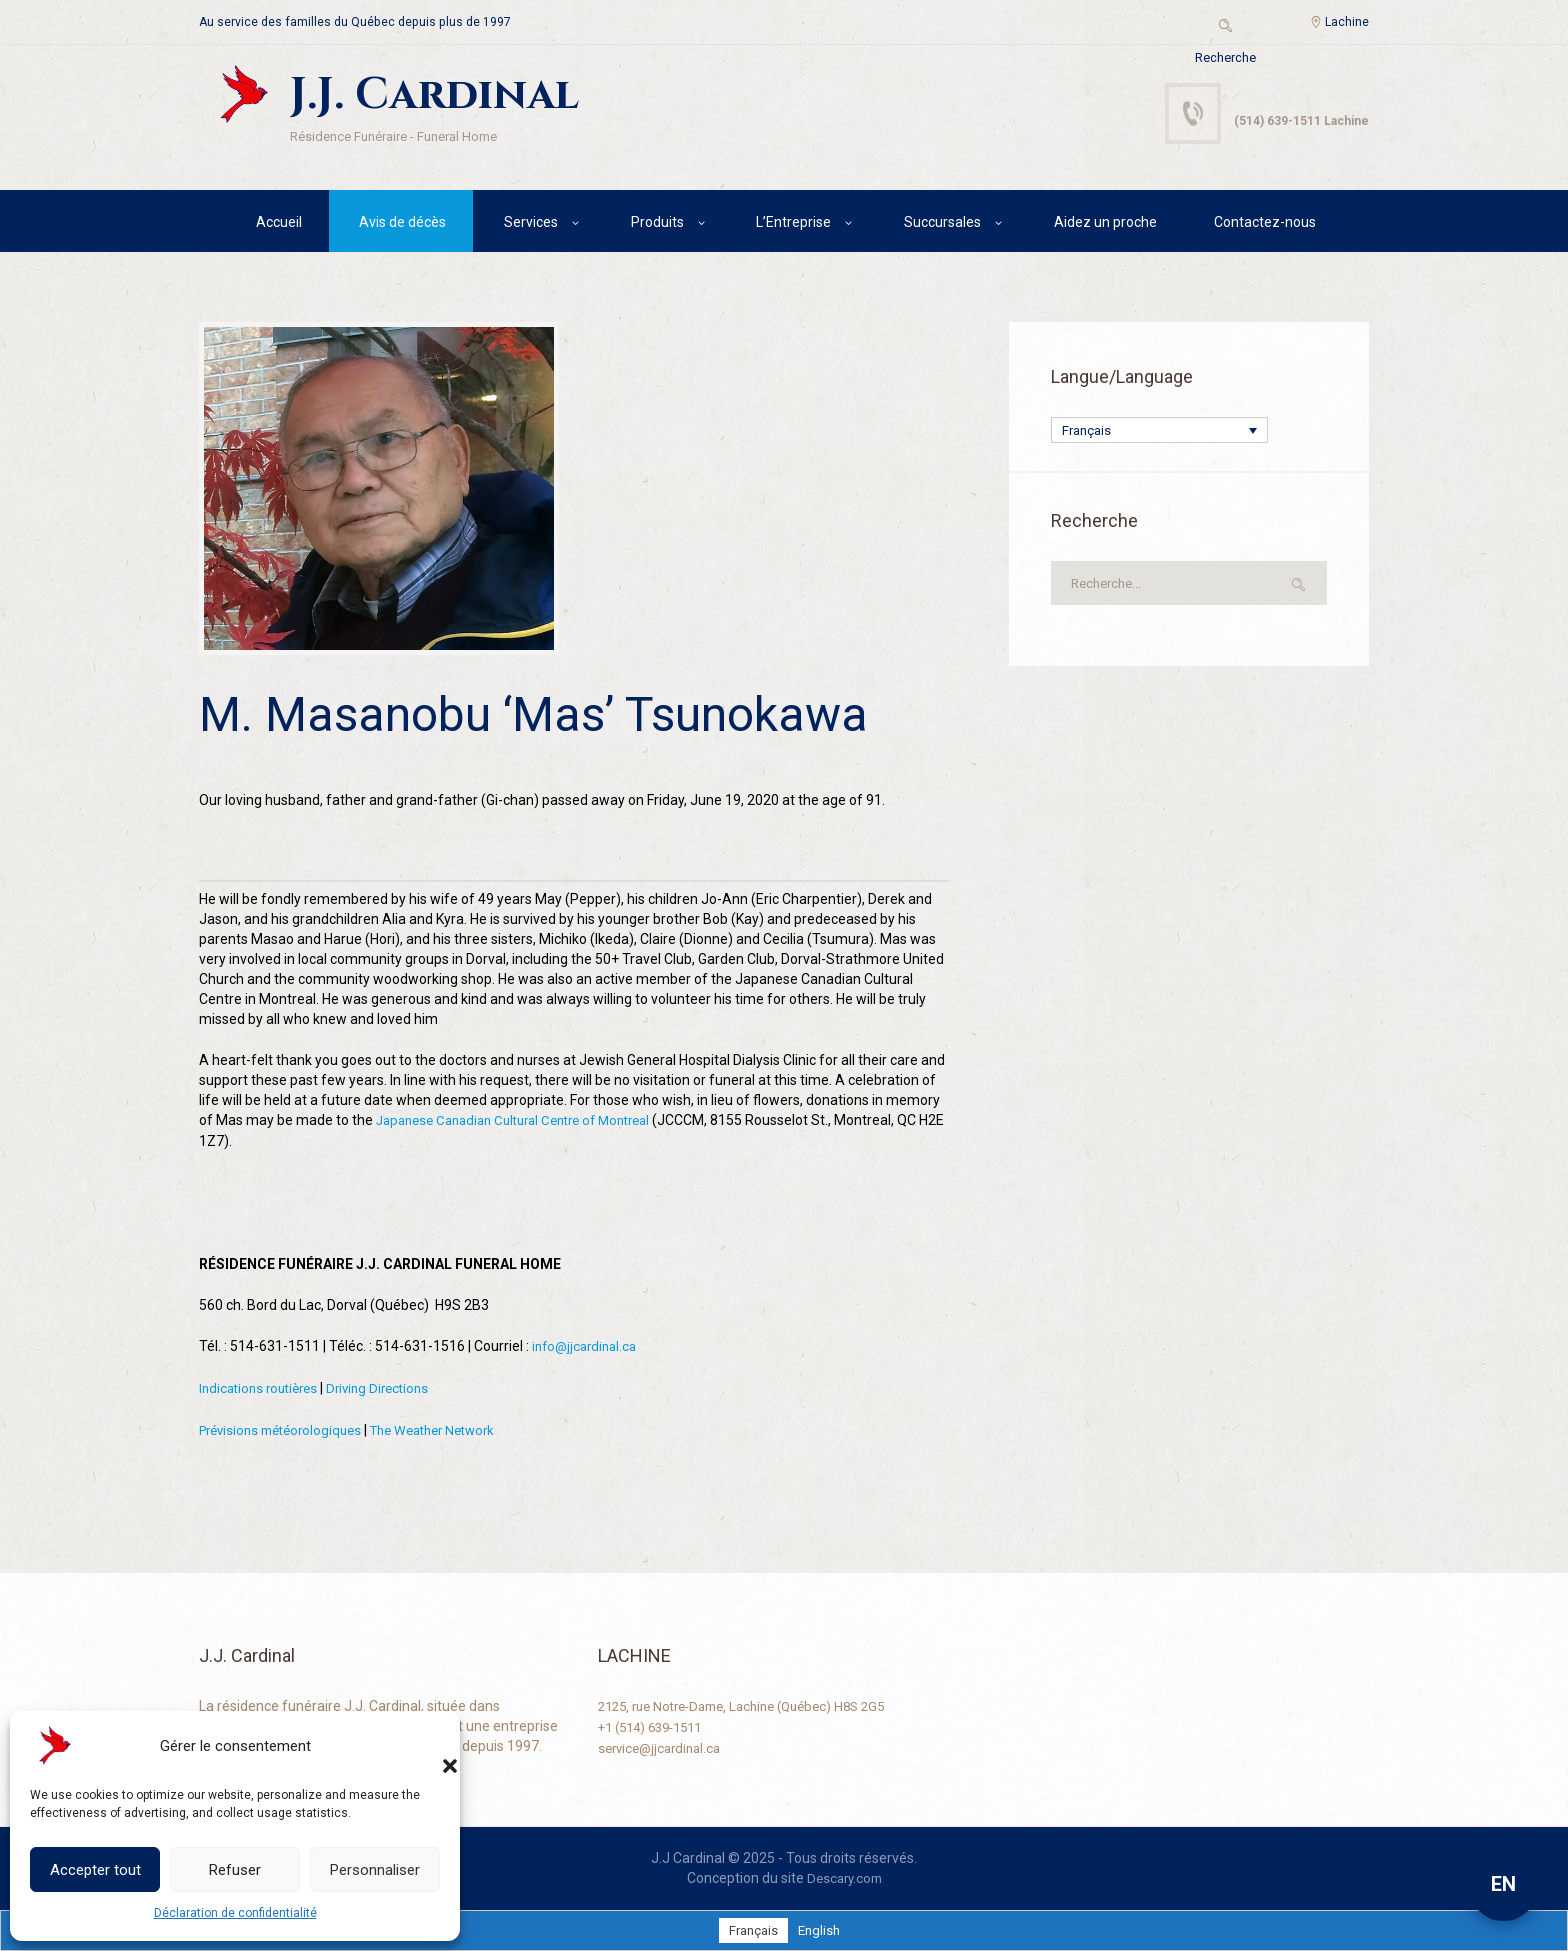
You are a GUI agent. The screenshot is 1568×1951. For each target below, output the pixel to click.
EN (1503, 1884)
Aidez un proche (1105, 225)
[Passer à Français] (751, 1930)
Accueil (279, 225)
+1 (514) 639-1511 (656, 1726)
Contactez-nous (1265, 225)
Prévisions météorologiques (287, 1431)
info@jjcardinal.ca (588, 1349)
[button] (430, 1746)
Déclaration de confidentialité (235, 1913)
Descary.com (844, 1878)
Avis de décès (402, 225)
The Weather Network (453, 1431)
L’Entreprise (793, 225)
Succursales (942, 225)
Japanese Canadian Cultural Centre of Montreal (526, 1124)
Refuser (235, 1870)
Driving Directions (390, 1390)
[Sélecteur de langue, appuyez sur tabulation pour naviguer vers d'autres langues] (1159, 434)
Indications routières (263, 1390)
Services (531, 225)
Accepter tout (95, 1870)
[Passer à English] (820, 1930)
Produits (657, 225)
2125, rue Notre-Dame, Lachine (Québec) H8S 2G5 (755, 1706)
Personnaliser (375, 1870)
